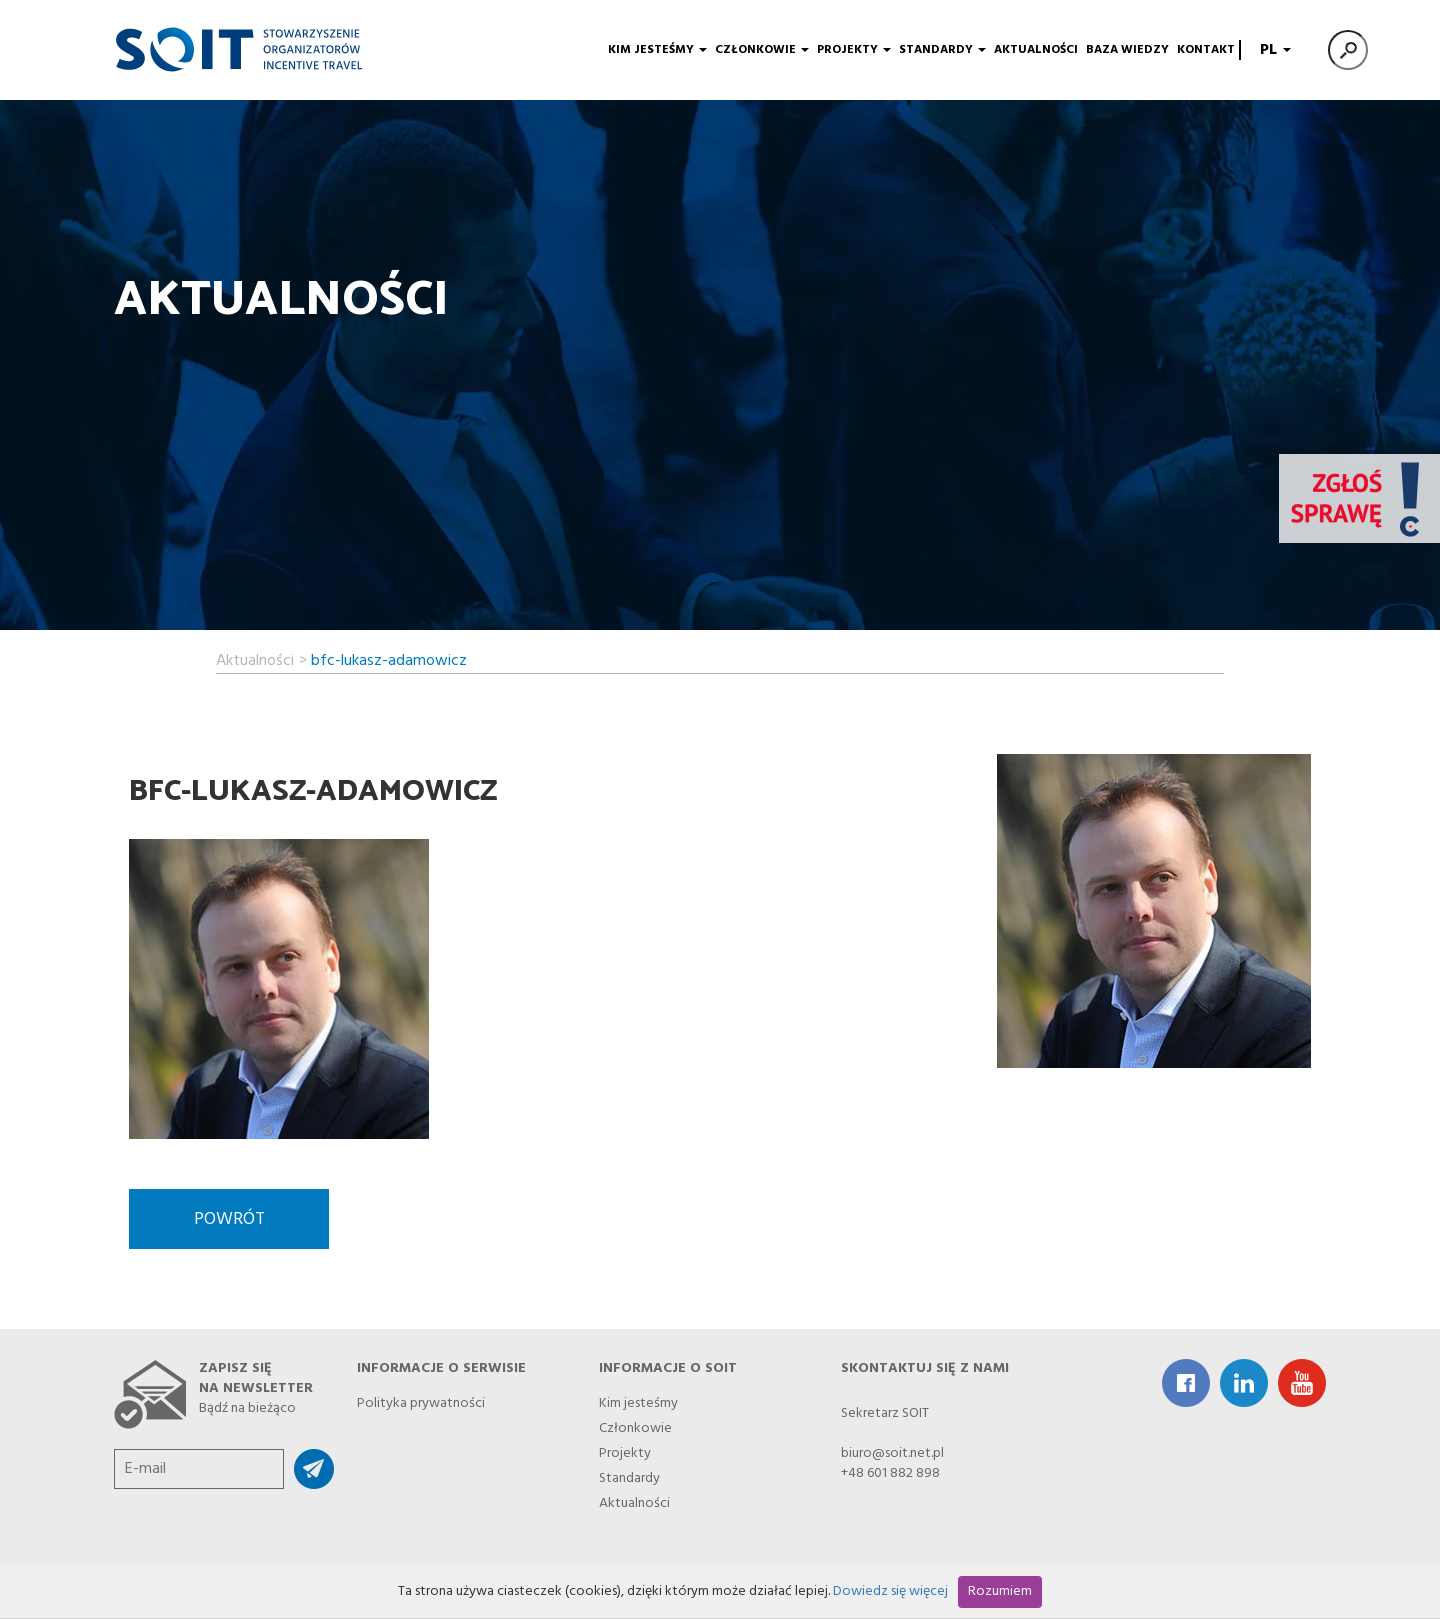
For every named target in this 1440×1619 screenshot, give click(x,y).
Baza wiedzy (1127, 50)
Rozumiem (1000, 1591)
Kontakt (1206, 50)
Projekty (854, 50)
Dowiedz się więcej (890, 1591)
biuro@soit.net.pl (892, 1453)
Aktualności (1036, 50)
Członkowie (762, 50)
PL (1273, 50)
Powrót (229, 1219)
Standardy (942, 50)
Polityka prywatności (421, 1400)
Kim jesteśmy (657, 50)
